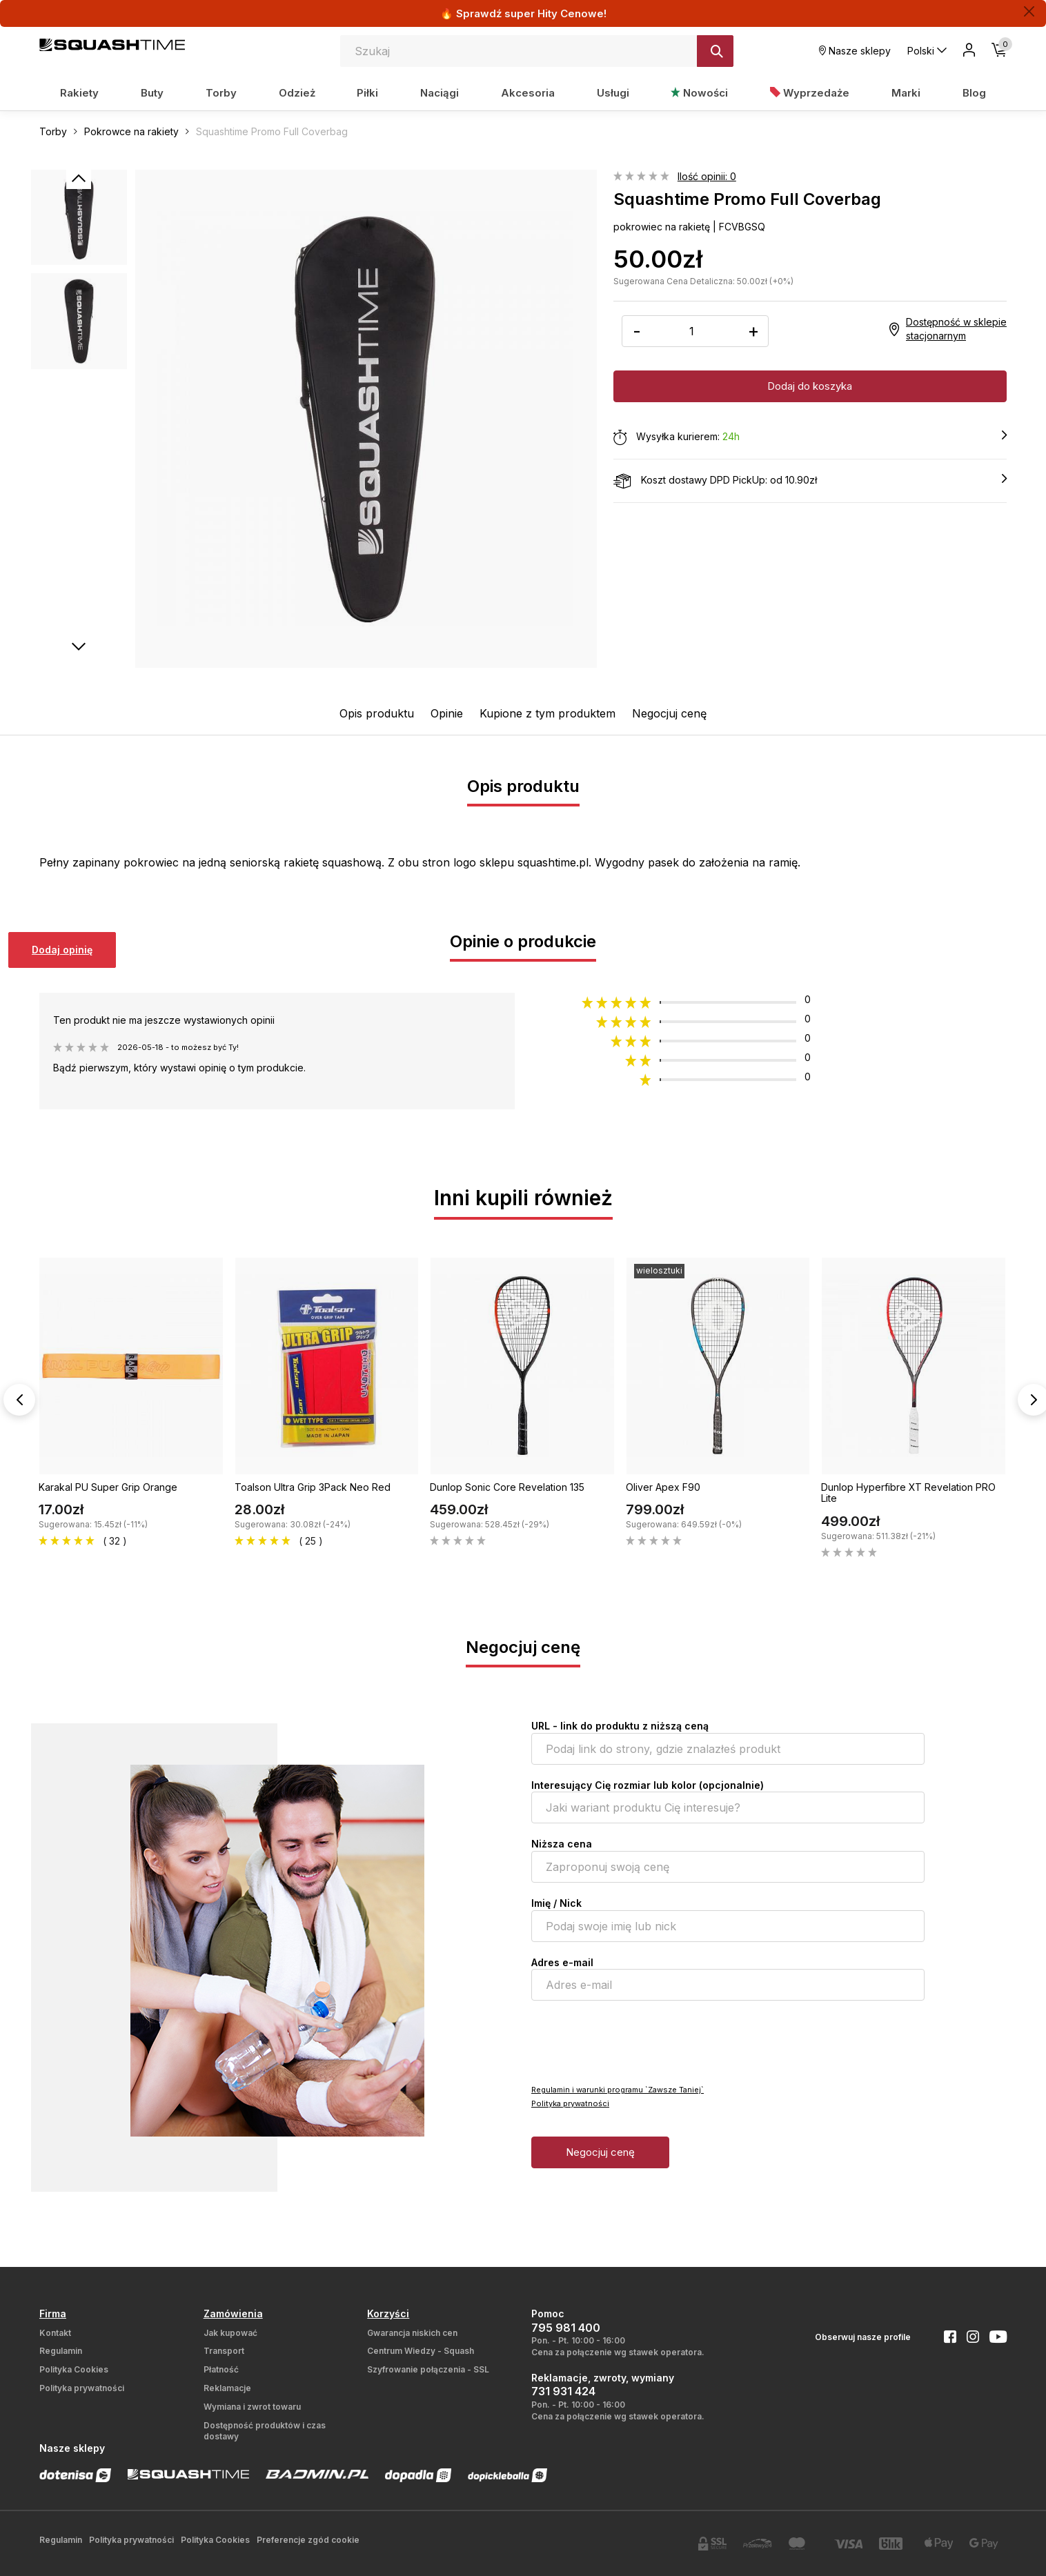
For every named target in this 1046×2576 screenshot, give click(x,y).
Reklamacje (227, 2388)
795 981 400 (565, 2328)
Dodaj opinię (62, 949)
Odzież (297, 92)
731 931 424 (563, 2391)
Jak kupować (230, 2333)
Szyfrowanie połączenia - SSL (428, 2369)
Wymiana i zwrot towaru (252, 2406)
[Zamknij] (1029, 11)
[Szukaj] (715, 51)
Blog (974, 92)
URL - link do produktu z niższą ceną (620, 1726)
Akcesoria (528, 92)
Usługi (613, 92)
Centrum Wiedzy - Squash (420, 2351)
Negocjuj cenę (669, 713)
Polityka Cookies (73, 2369)
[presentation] (636, 2041)
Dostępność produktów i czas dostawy (265, 2431)
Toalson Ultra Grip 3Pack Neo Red (313, 1487)
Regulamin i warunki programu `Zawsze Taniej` (617, 2089)
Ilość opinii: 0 (707, 176)
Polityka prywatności (570, 2103)
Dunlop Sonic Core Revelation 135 (507, 1487)
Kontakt (55, 2333)
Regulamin (60, 2351)
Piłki (367, 92)
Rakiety (79, 92)
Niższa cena (561, 1844)
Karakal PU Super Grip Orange (108, 1487)
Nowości (699, 92)
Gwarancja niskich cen (412, 2333)
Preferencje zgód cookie (308, 2540)
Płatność (221, 2369)
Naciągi (439, 92)
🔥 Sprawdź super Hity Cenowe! (523, 13)
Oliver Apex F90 (663, 1487)
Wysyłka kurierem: (810, 437)
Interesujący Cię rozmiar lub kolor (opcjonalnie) (647, 1785)
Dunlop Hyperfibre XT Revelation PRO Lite (908, 1493)
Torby (221, 92)
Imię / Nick (556, 1903)
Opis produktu (376, 713)
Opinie (447, 713)
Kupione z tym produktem (547, 713)
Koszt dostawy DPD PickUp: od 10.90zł (810, 480)
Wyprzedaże (809, 92)
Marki (905, 92)
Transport (224, 2351)
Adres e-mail (562, 1962)
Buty (152, 92)
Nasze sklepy (855, 51)
